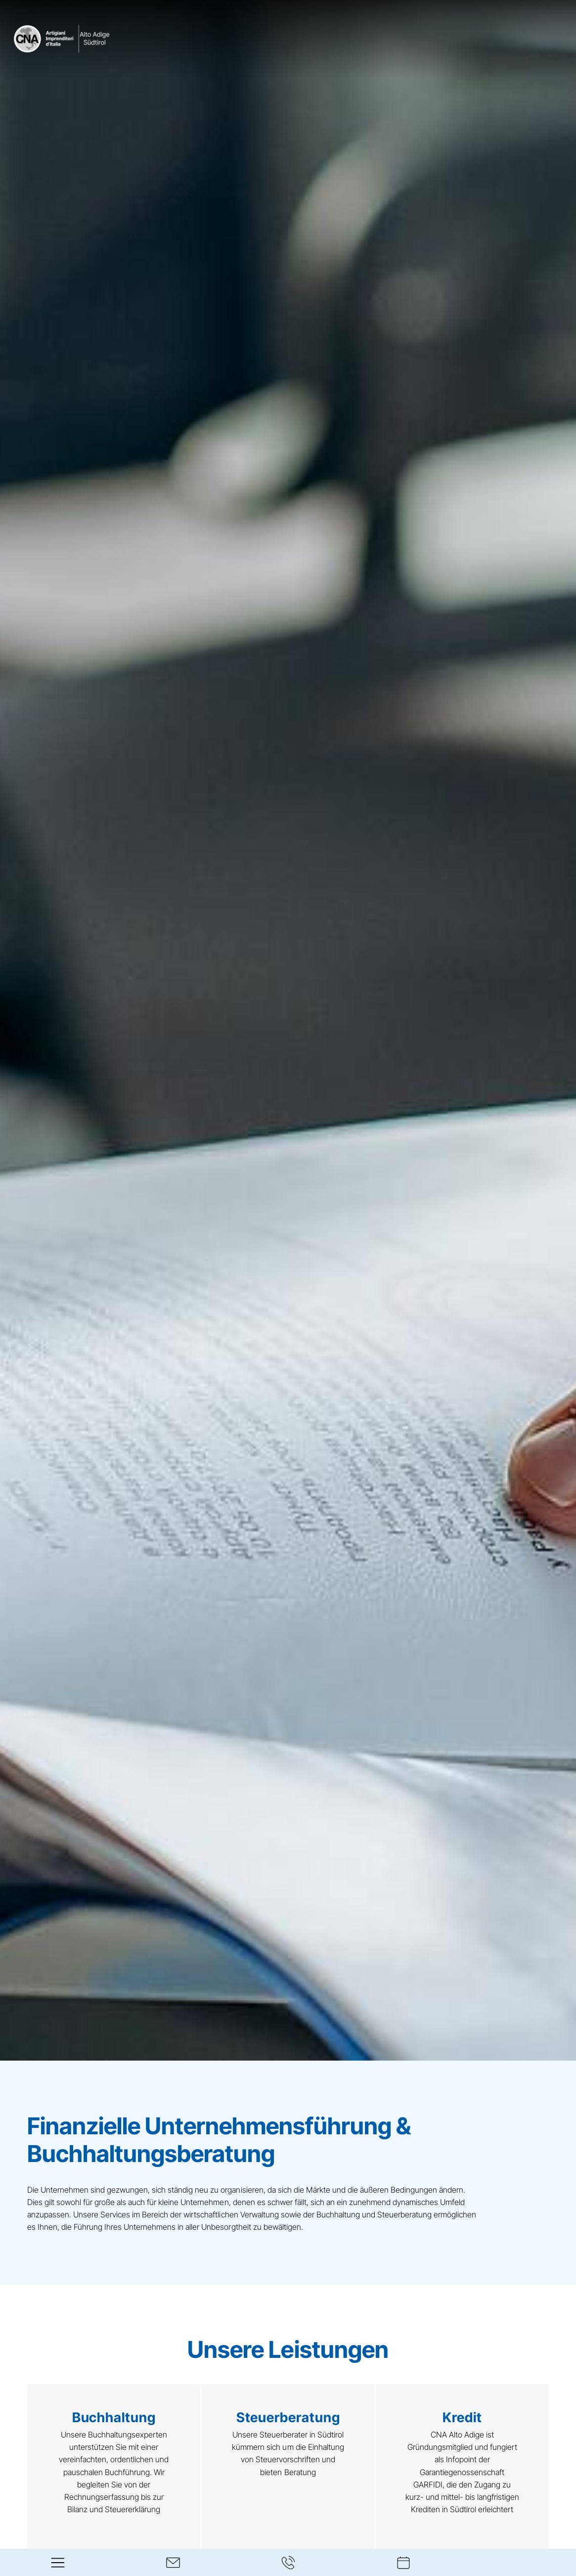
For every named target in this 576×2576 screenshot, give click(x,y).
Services (116, 2214)
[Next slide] (553, 2481)
